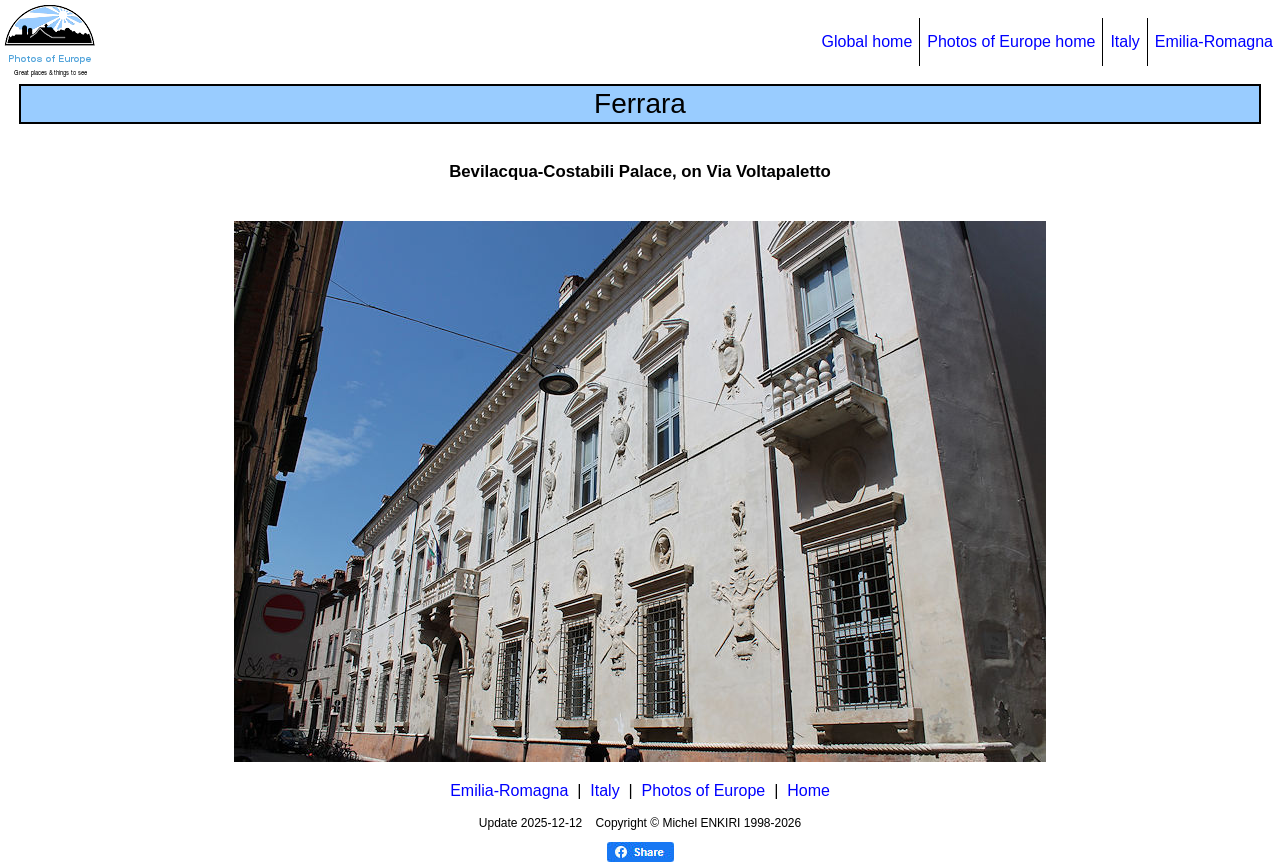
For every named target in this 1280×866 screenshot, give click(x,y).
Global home (867, 41)
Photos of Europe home (1011, 41)
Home (808, 790)
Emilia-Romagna (1214, 41)
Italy (1124, 41)
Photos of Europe (704, 790)
